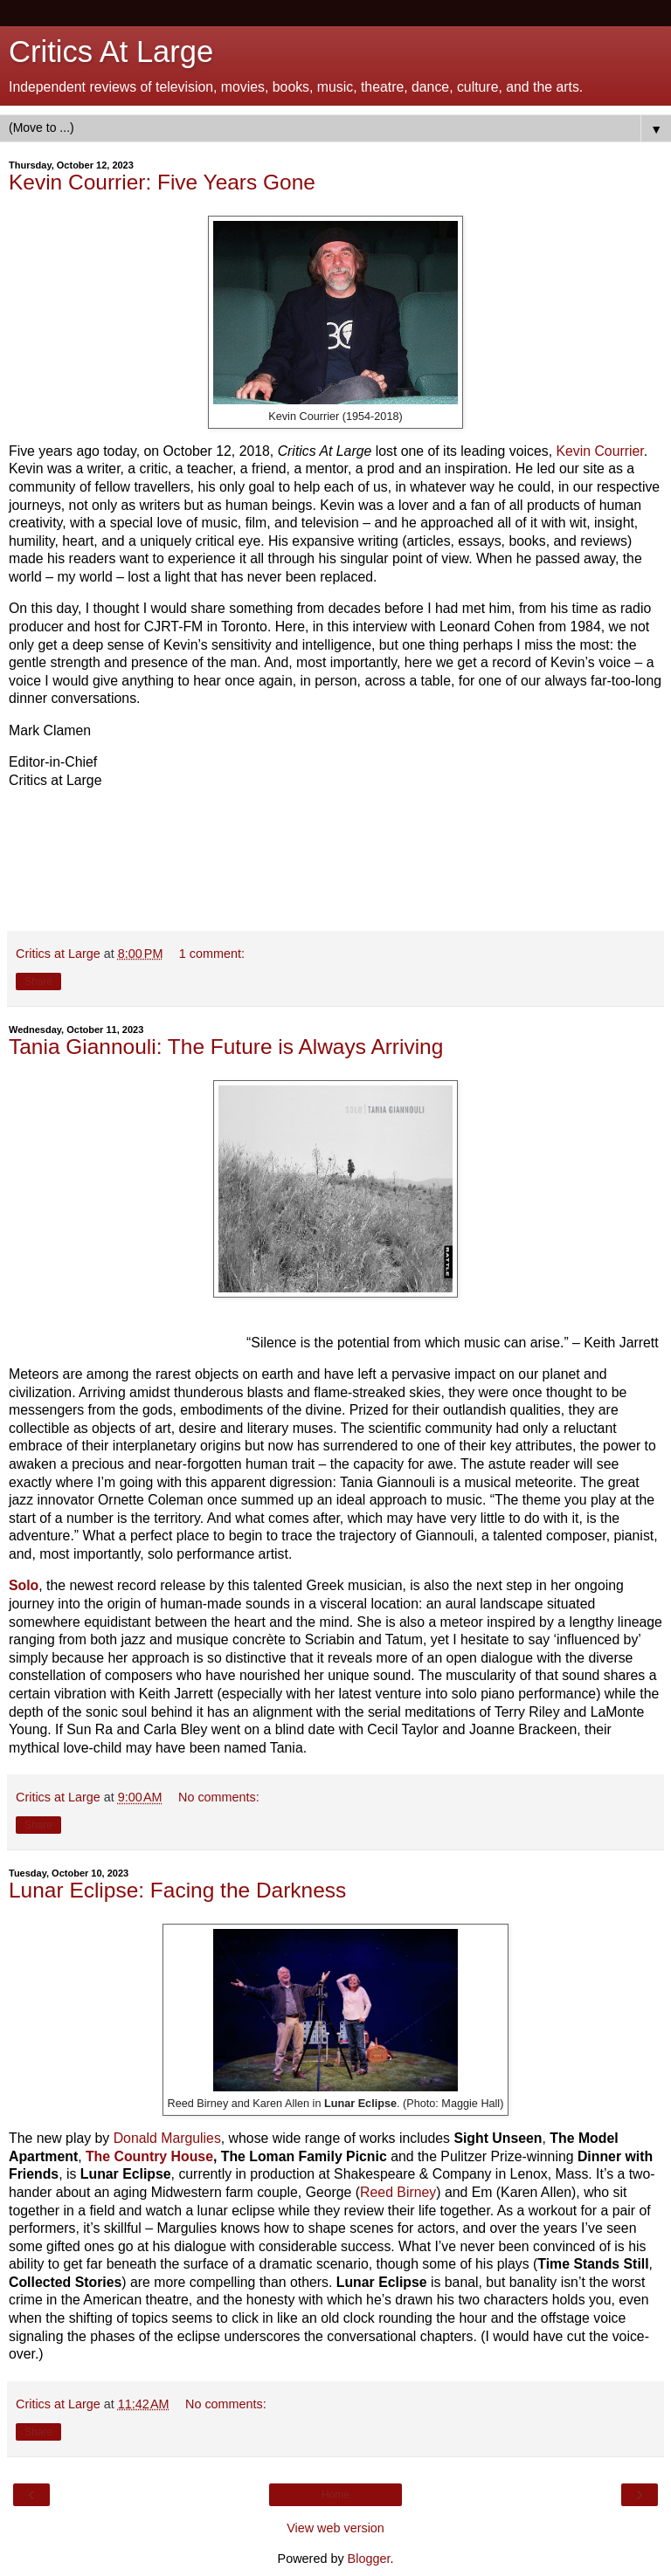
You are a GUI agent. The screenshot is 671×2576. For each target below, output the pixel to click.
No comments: (218, 1797)
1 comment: (212, 954)
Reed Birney (398, 2192)
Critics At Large (111, 51)
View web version (335, 2528)
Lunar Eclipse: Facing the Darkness (177, 1890)
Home (335, 2495)
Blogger (369, 2559)
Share (38, 981)
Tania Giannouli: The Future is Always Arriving (226, 1046)
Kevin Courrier (599, 451)
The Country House (149, 2156)
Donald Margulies (167, 2138)
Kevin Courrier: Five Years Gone (162, 182)
